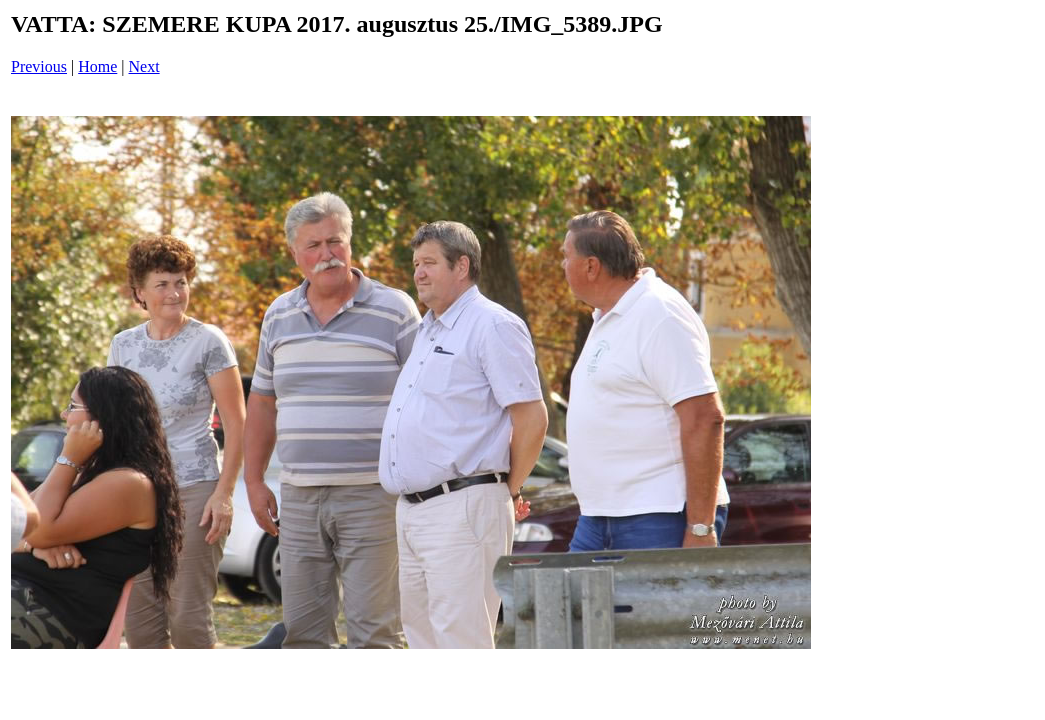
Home (97, 66)
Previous (39, 66)
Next (144, 66)
